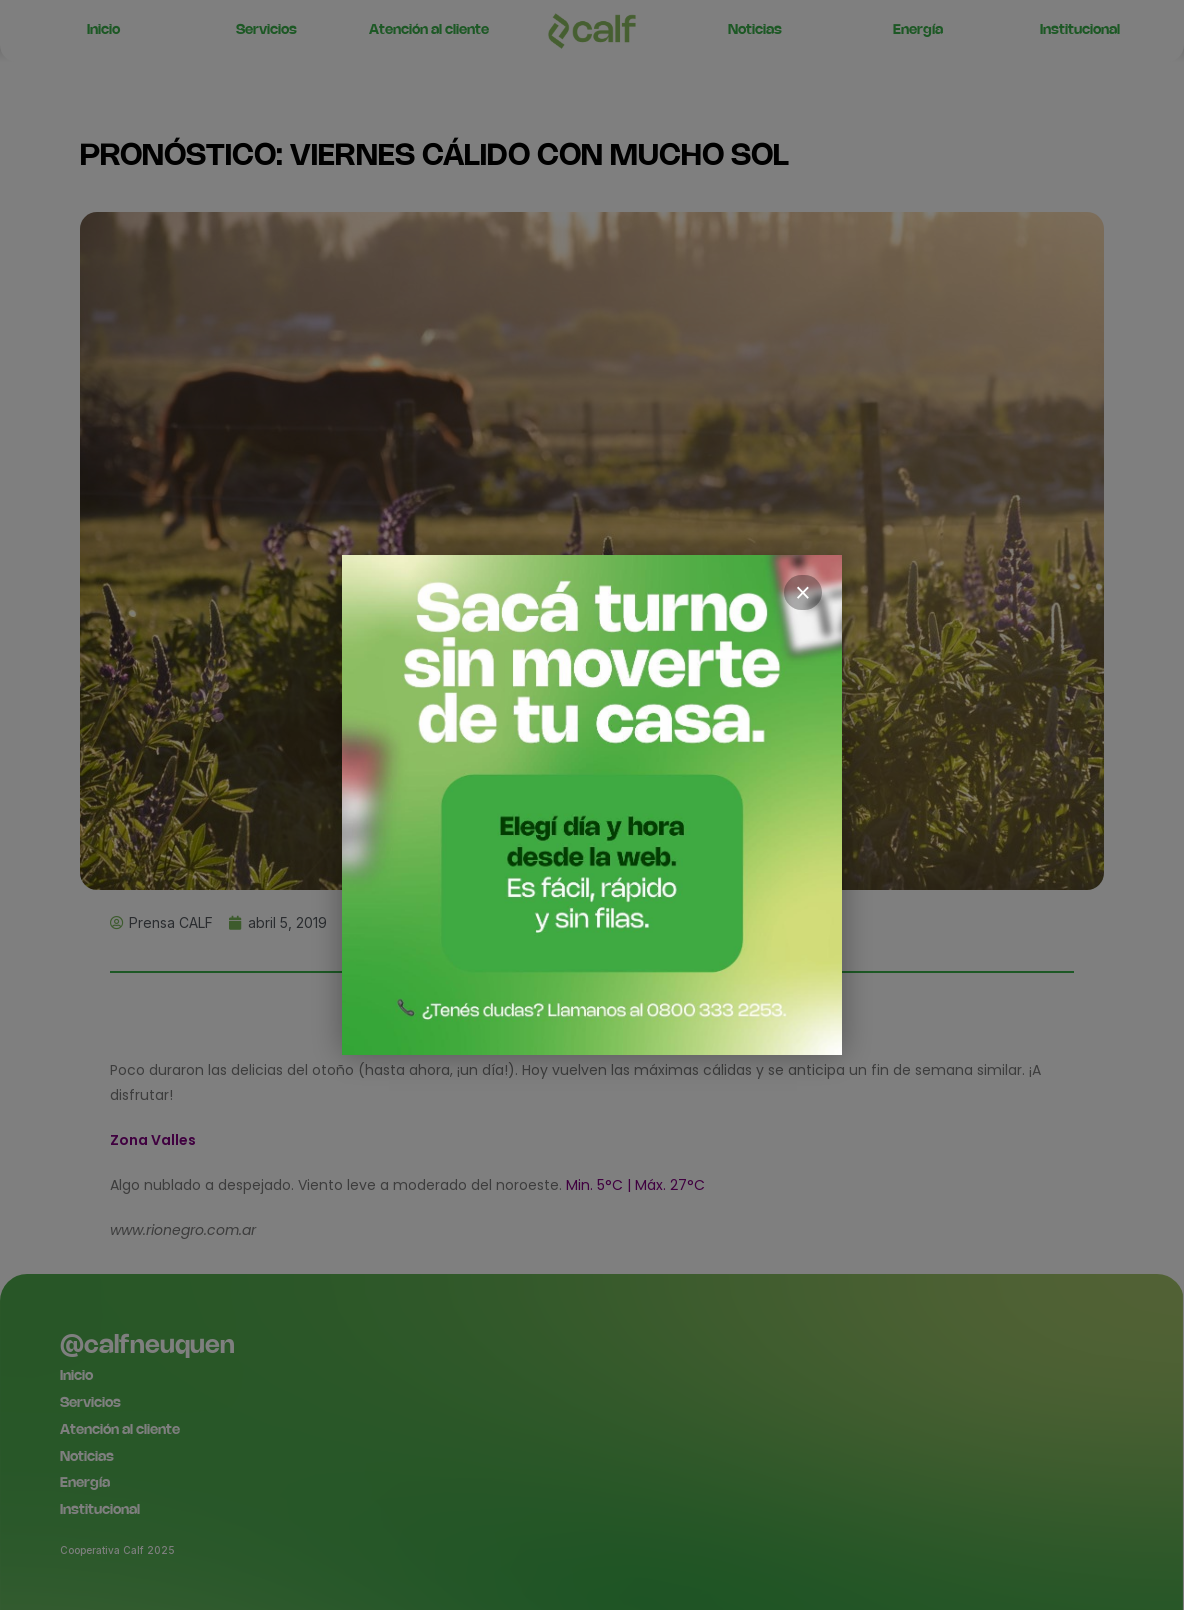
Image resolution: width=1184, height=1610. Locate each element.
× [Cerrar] (803, 593)
